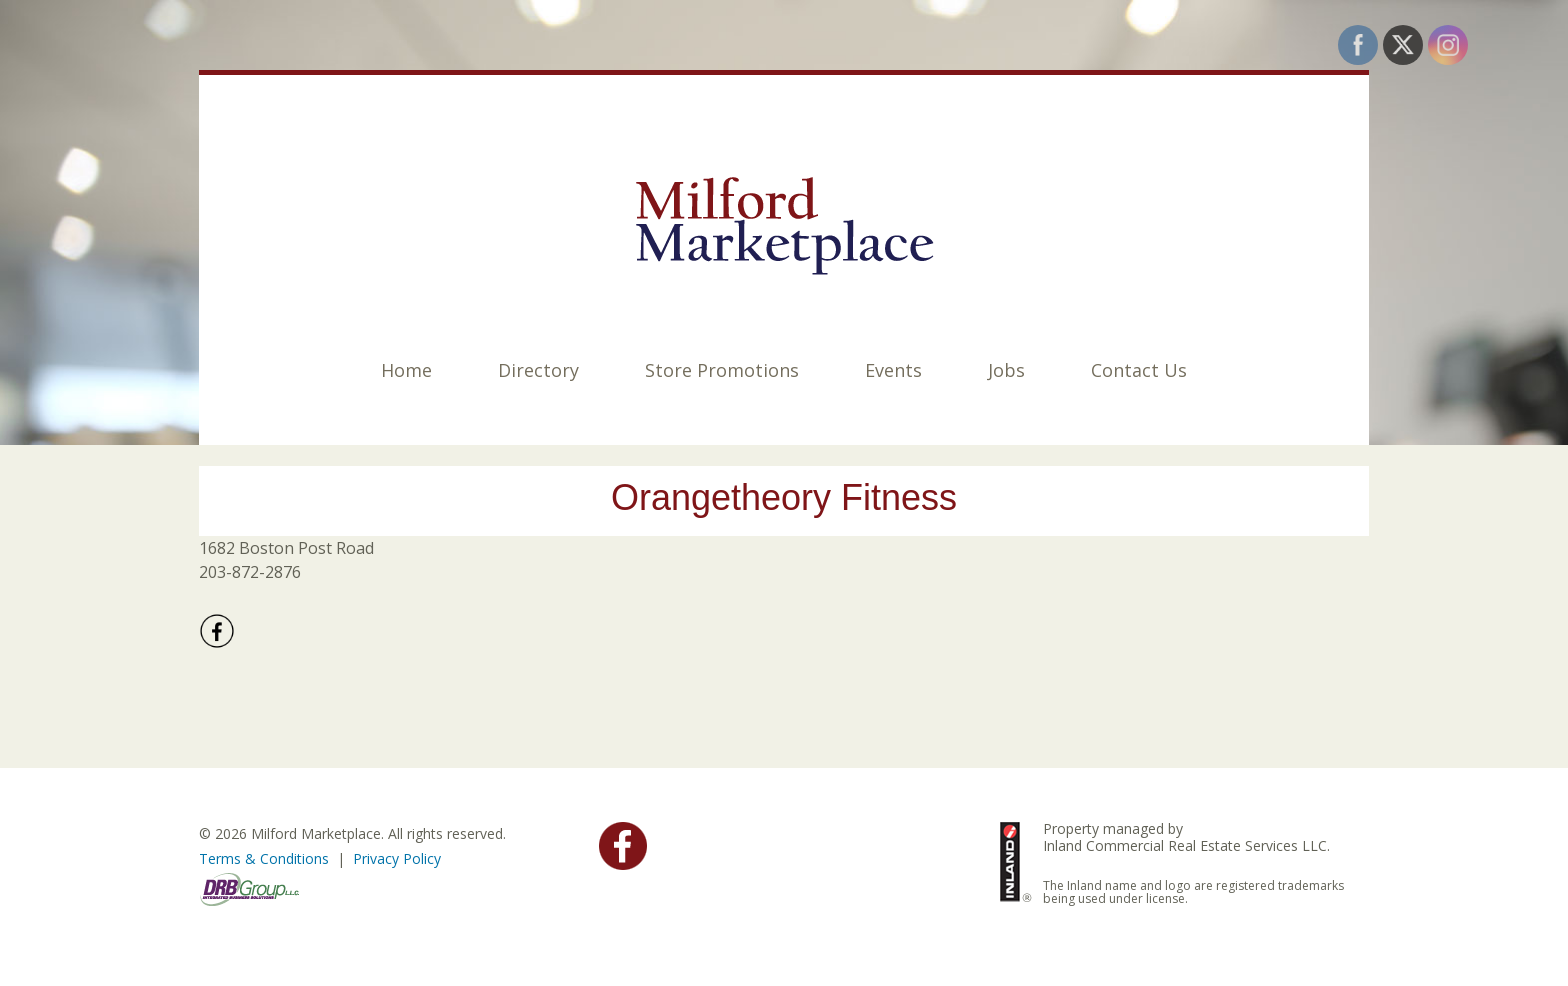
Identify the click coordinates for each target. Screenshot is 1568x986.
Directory (538, 370)
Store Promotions (722, 370)
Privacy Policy (397, 858)
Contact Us (1139, 370)
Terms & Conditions (264, 858)
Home (406, 370)
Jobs (1006, 370)
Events (893, 370)
